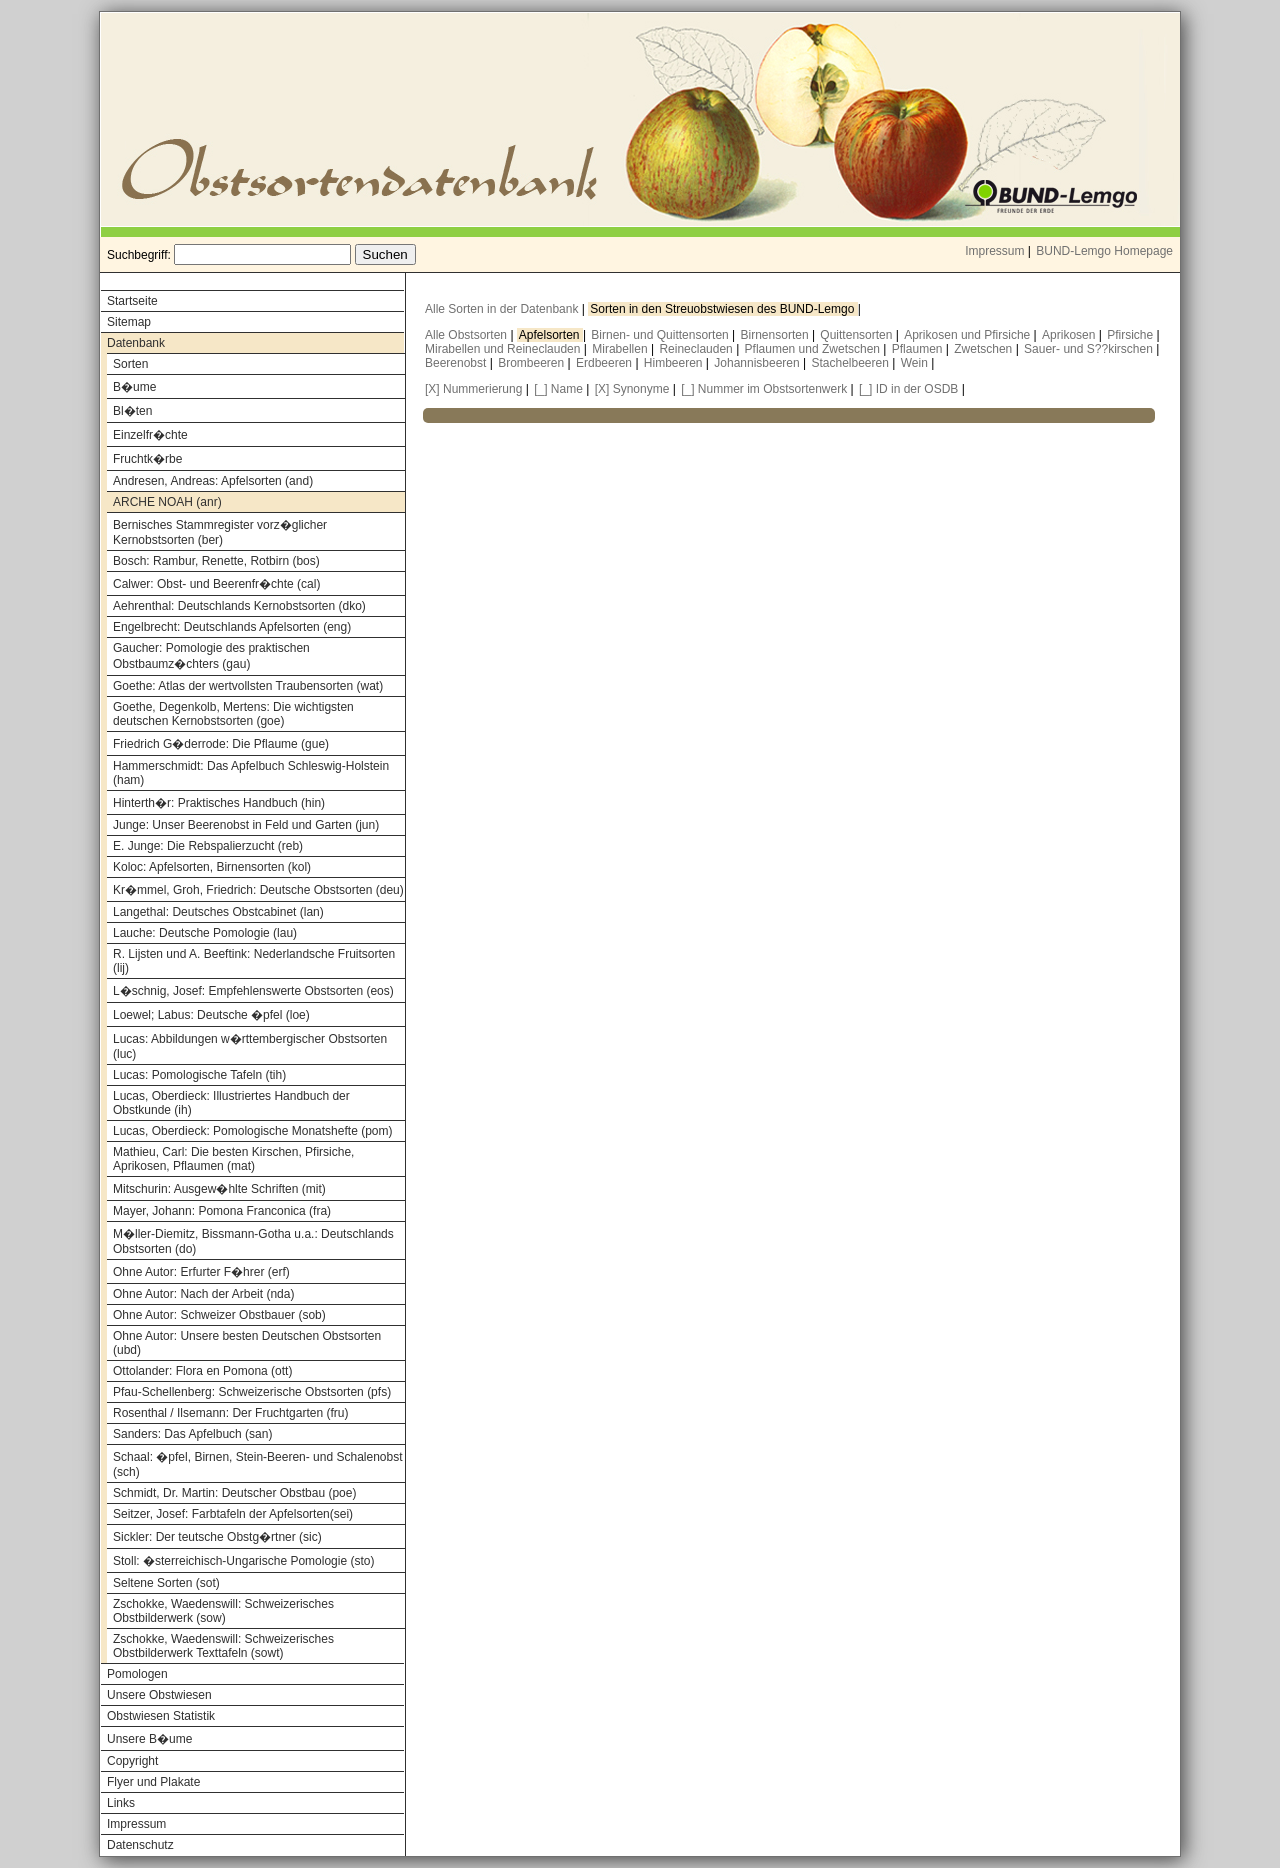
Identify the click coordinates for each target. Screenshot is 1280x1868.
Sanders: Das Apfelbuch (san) (192, 1434)
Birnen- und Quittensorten (661, 335)
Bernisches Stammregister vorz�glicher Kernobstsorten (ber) (220, 532)
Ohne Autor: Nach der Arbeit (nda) (203, 1294)
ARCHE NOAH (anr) (167, 502)
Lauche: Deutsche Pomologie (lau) (205, 933)
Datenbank (136, 343)
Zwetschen (984, 349)
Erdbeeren (605, 363)
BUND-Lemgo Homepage (1104, 251)
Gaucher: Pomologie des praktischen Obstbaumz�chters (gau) (211, 656)
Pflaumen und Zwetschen (814, 349)
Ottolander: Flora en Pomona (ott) (202, 1371)
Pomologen (137, 1674)
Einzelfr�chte (150, 435)
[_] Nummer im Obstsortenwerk (764, 389)
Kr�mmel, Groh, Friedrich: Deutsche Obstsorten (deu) (258, 890)
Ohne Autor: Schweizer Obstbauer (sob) (219, 1315)
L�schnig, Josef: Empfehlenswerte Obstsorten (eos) (253, 991)
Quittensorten (857, 335)
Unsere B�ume (149, 1739)
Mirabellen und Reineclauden (504, 349)
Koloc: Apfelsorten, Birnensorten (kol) (212, 867)
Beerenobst (457, 363)
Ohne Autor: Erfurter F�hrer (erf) (201, 1272)
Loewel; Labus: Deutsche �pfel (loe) (211, 1015)
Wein (916, 363)
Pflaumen (919, 349)
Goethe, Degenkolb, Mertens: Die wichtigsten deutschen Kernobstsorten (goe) (233, 714)
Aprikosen (1070, 335)
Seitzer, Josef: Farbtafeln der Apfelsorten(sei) (233, 1514)
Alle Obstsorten (467, 335)
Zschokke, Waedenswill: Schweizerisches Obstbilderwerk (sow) (223, 1611)
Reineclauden (697, 349)
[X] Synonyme (632, 389)
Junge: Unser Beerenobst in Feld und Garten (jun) (246, 825)
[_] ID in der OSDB (908, 389)
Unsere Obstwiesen (159, 1695)
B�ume (134, 387)
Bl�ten (132, 411)
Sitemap (129, 322)
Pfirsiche (1131, 335)
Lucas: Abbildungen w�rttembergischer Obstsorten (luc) (250, 1046)
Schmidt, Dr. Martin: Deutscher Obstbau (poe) (234, 1493)
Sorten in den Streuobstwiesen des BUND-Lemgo (723, 309)
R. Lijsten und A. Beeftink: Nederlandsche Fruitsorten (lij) (254, 961)
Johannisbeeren (758, 363)
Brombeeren (532, 363)
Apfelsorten (551, 335)
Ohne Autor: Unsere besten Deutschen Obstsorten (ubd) (247, 1343)
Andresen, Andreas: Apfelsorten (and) (213, 481)
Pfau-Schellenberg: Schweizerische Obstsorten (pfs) (252, 1392)
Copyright (132, 1761)
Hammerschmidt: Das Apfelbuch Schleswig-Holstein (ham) (251, 773)
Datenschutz (140, 1845)
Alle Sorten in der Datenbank (503, 309)
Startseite (132, 301)
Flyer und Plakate (153, 1782)
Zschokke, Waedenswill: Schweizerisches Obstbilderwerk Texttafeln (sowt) (223, 1646)
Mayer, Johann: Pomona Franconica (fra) (222, 1211)
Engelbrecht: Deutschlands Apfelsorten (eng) (232, 627)
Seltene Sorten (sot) (166, 1583)
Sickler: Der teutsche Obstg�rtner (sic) (217, 1537)
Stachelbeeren (852, 363)
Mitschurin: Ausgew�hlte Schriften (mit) (219, 1189)
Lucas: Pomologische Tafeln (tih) (199, 1075)
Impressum (994, 251)
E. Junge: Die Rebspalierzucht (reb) (208, 846)
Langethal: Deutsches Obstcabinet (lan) (218, 912)
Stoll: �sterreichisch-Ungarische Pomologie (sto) (243, 1561)
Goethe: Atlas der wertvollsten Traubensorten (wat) (248, 686)
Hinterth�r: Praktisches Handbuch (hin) (219, 803)
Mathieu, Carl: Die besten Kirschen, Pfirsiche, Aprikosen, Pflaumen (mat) (233, 1159)
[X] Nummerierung (473, 389)
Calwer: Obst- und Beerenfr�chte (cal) (216, 584)
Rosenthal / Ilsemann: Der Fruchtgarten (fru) (230, 1413)
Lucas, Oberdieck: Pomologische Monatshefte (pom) (252, 1131)
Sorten (130, 364)
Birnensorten (776, 335)
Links (121, 1803)
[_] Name (558, 389)
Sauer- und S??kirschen (1090, 349)
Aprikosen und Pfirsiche (968, 335)
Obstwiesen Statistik (161, 1716)
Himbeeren (675, 363)
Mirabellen (621, 349)
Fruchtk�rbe (147, 459)
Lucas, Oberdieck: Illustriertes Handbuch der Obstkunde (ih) (231, 1103)
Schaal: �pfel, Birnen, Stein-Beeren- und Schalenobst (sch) (258, 1464)
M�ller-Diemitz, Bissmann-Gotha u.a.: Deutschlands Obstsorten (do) (253, 1241)
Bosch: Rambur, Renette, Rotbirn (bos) (216, 561)
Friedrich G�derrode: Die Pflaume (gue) (221, 744)
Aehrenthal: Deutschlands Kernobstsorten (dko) (239, 606)
